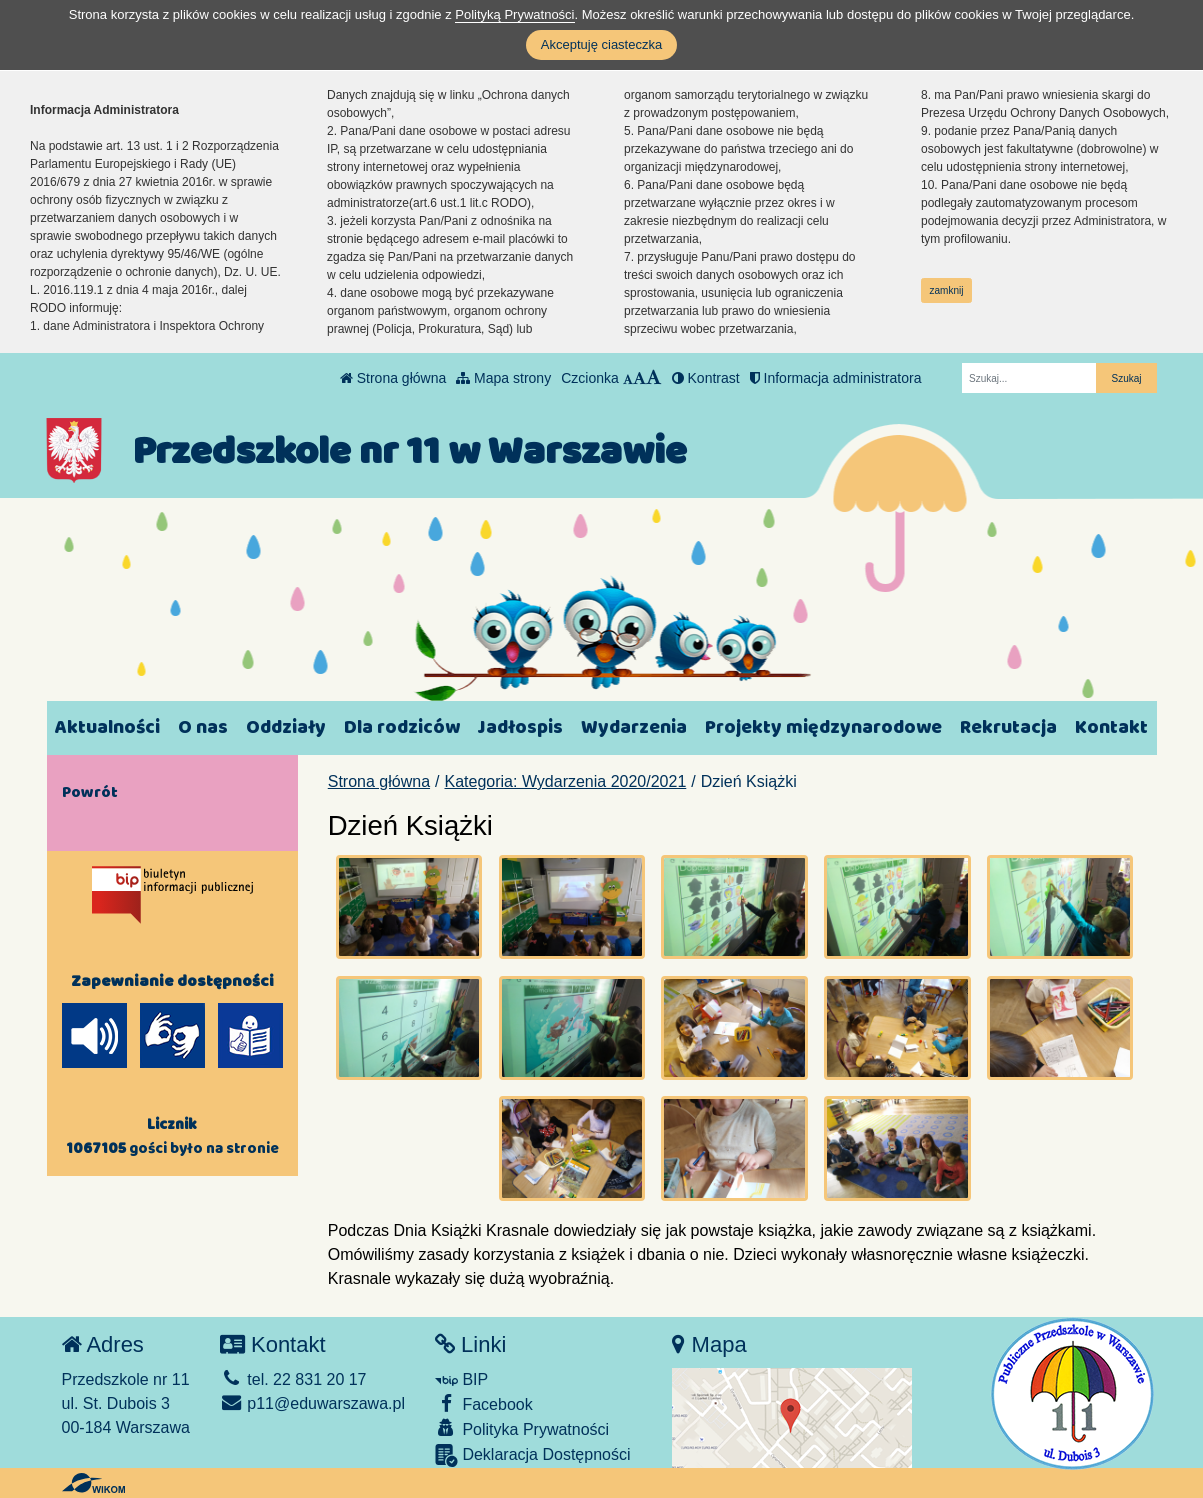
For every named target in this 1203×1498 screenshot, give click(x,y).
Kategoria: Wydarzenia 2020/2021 (566, 781)
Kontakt (1111, 727)
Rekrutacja (1008, 727)
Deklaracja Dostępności (533, 1455)
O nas (203, 727)
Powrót (90, 792)
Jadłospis (520, 727)
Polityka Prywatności (522, 1428)
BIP (461, 1379)
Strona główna (393, 378)
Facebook (484, 1403)
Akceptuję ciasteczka (601, 44)
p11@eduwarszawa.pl (312, 1403)
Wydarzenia (634, 727)
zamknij (947, 290)
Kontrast (706, 378)
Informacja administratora (836, 378)
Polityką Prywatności (514, 14)
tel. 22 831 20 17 (293, 1379)
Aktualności (107, 727)
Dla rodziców (402, 727)
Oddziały (286, 727)
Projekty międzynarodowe (823, 727)
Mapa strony (503, 378)
